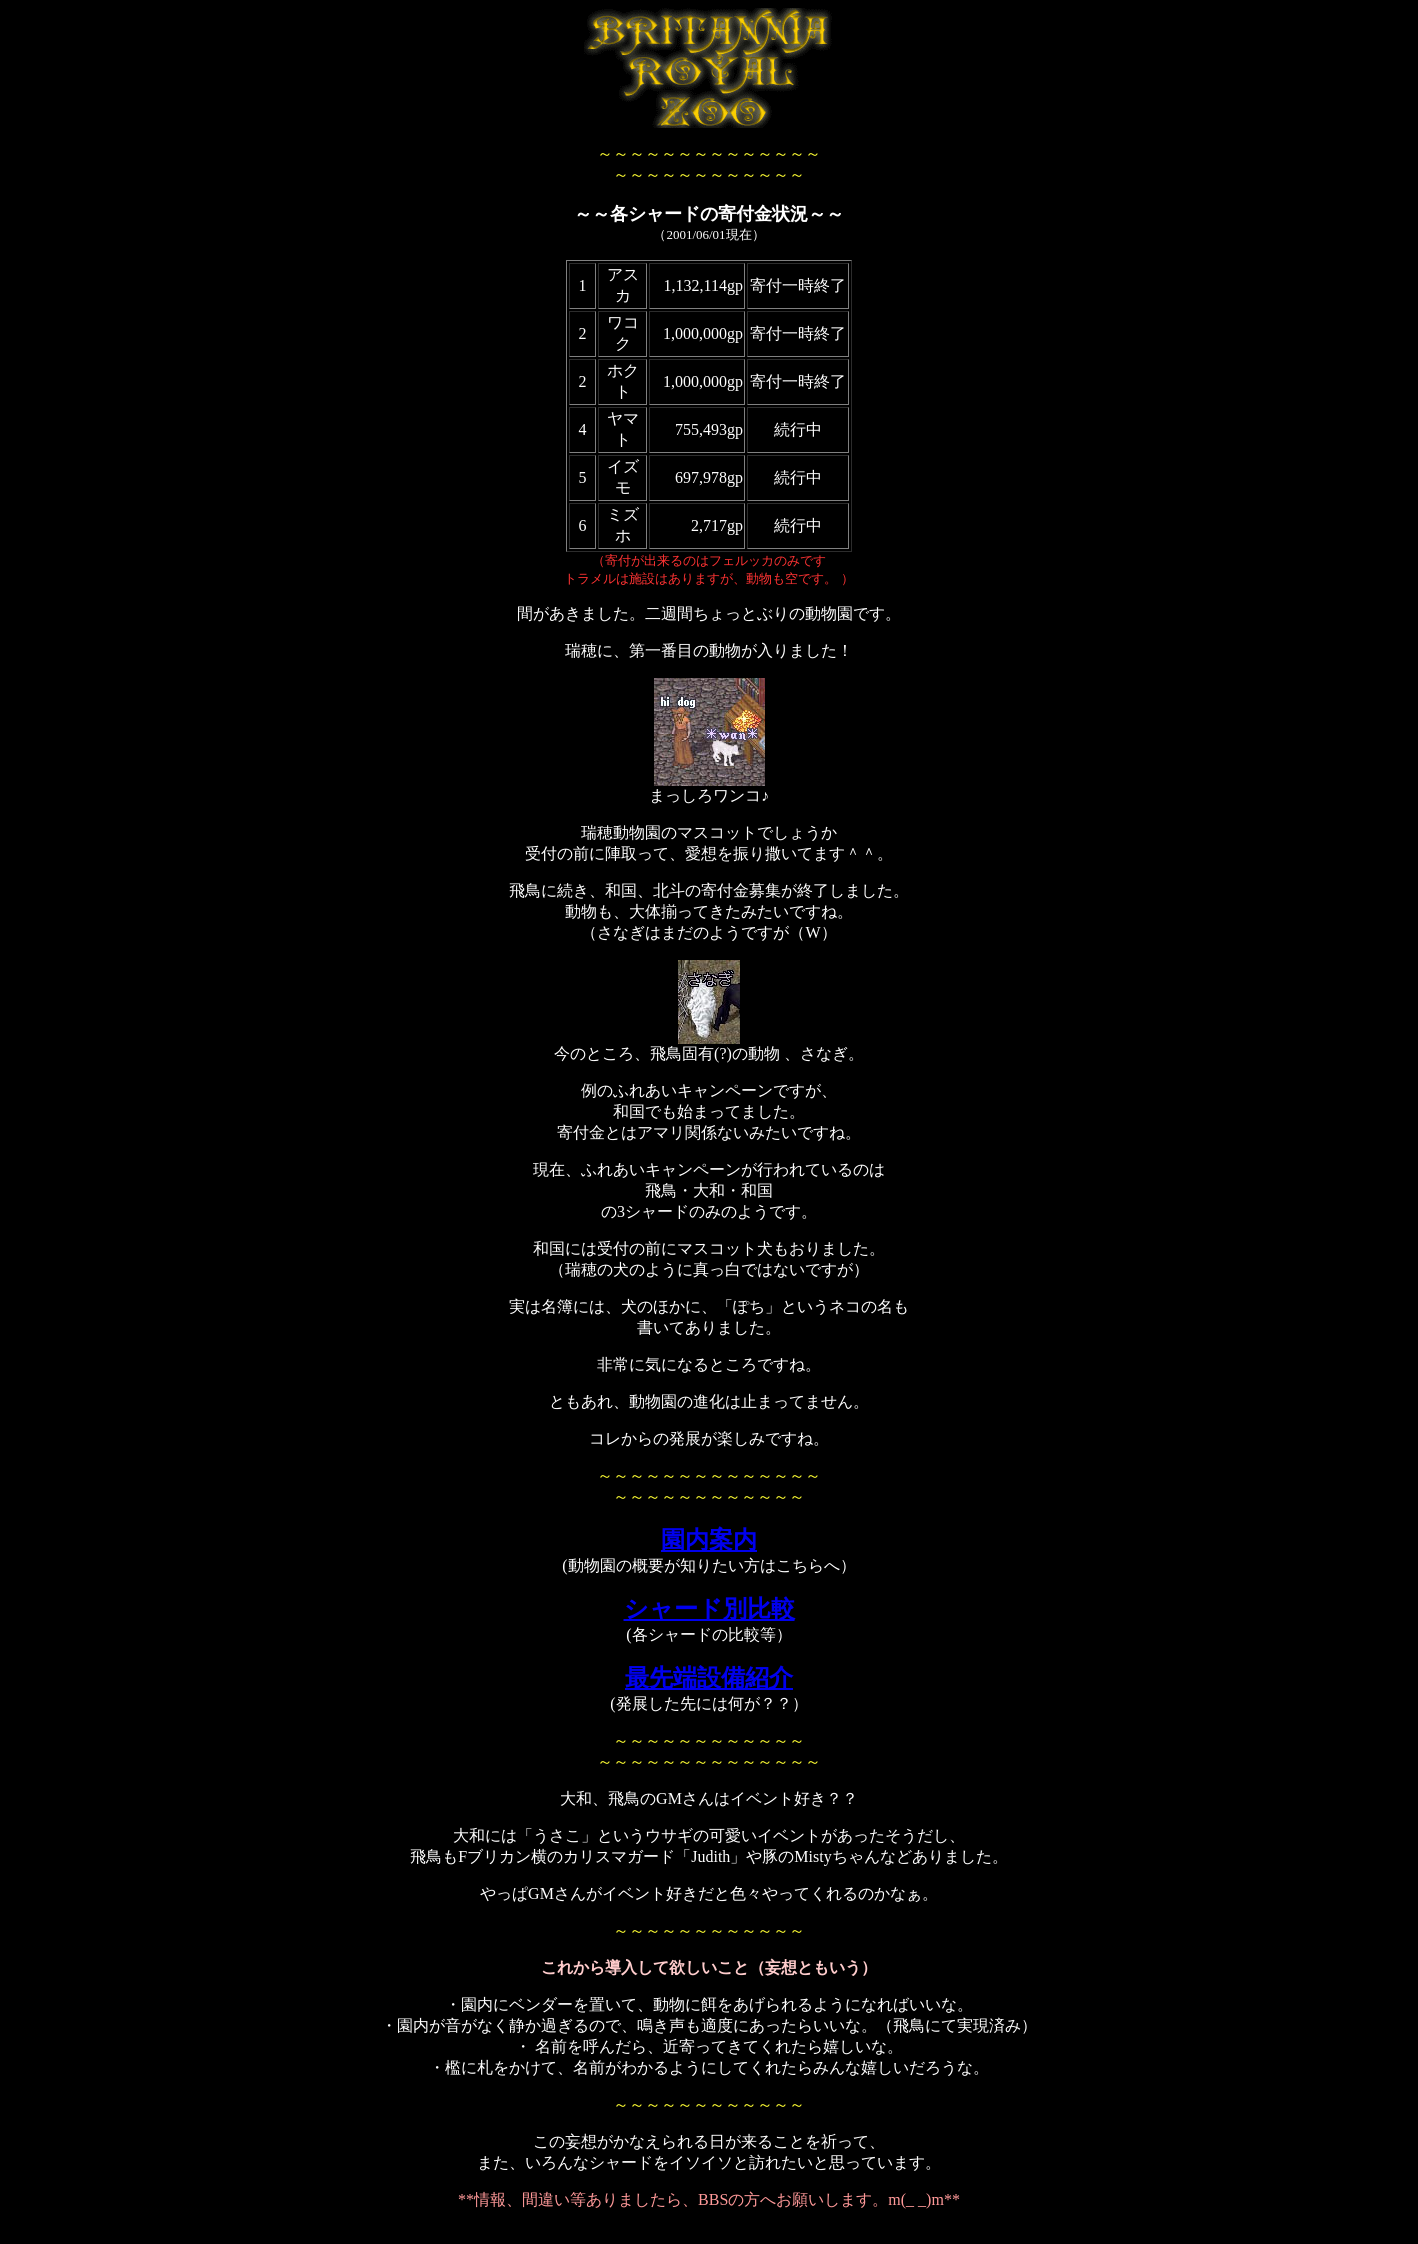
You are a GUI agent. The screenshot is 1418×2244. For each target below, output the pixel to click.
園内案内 (709, 1540)
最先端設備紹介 (709, 1678)
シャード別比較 (709, 1609)
